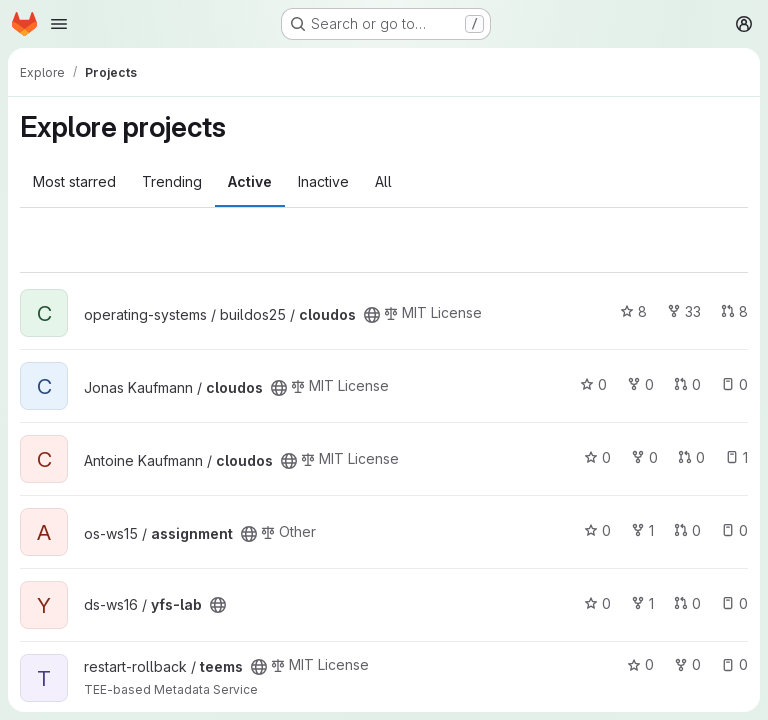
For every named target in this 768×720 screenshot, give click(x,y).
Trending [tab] (172, 181)
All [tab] (383, 181)
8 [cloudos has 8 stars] (633, 311)
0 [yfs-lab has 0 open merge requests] (687, 603)
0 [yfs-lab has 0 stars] (597, 603)
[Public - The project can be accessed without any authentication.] (372, 315)
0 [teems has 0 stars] (640, 664)
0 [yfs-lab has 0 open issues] (734, 603)
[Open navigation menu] (59, 24)
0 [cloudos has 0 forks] (640, 384)
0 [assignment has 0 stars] (597, 530)
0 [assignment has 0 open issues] (734, 530)
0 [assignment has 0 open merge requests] (687, 530)
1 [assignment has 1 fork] (642, 530)
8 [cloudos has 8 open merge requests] (734, 311)
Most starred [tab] (74, 181)
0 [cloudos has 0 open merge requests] (687, 384)
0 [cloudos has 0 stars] (593, 384)
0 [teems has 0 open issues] (734, 664)
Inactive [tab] (323, 181)
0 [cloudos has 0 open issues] (734, 384)
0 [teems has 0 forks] (687, 664)
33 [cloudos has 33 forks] (684, 311)
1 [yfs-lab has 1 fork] (642, 603)
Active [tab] (250, 181)
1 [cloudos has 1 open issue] (736, 457)
